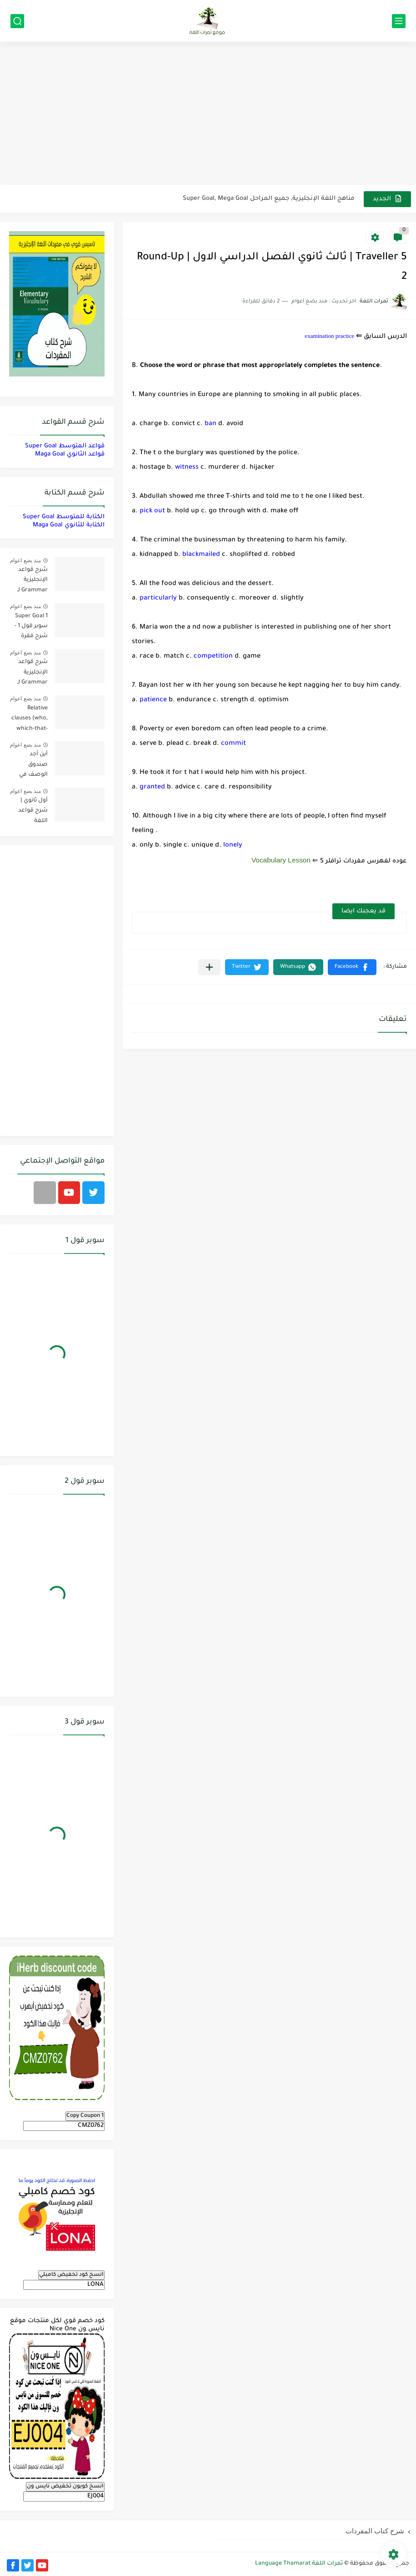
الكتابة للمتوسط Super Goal (64, 517)
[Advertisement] (208, 114)
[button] (352, 967)
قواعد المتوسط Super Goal (65, 446)
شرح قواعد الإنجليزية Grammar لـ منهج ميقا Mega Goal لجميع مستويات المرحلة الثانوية (29, 581)
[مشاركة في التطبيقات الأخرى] (209, 967)
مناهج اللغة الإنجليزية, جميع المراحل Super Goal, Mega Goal (269, 198)
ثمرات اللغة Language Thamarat (299, 2564)
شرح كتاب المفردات (375, 2531)
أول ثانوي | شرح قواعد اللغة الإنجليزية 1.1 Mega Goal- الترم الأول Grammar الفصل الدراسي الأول (29, 812)
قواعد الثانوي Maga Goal (70, 454)
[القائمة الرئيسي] (399, 21)
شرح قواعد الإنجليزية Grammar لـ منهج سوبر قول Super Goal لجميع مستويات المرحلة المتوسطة (32, 674)
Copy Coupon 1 (85, 2116)
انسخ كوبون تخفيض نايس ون (65, 2486)
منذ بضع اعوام (25, 560)
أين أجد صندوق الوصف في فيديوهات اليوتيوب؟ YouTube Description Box (32, 766)
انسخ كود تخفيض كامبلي (71, 2275)
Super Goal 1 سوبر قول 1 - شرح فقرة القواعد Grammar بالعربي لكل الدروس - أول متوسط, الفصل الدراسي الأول (29, 628)
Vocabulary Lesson (281, 860)
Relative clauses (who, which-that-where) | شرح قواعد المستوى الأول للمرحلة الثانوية (29, 720)
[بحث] (17, 21)
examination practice (329, 335)
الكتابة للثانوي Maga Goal (69, 525)
